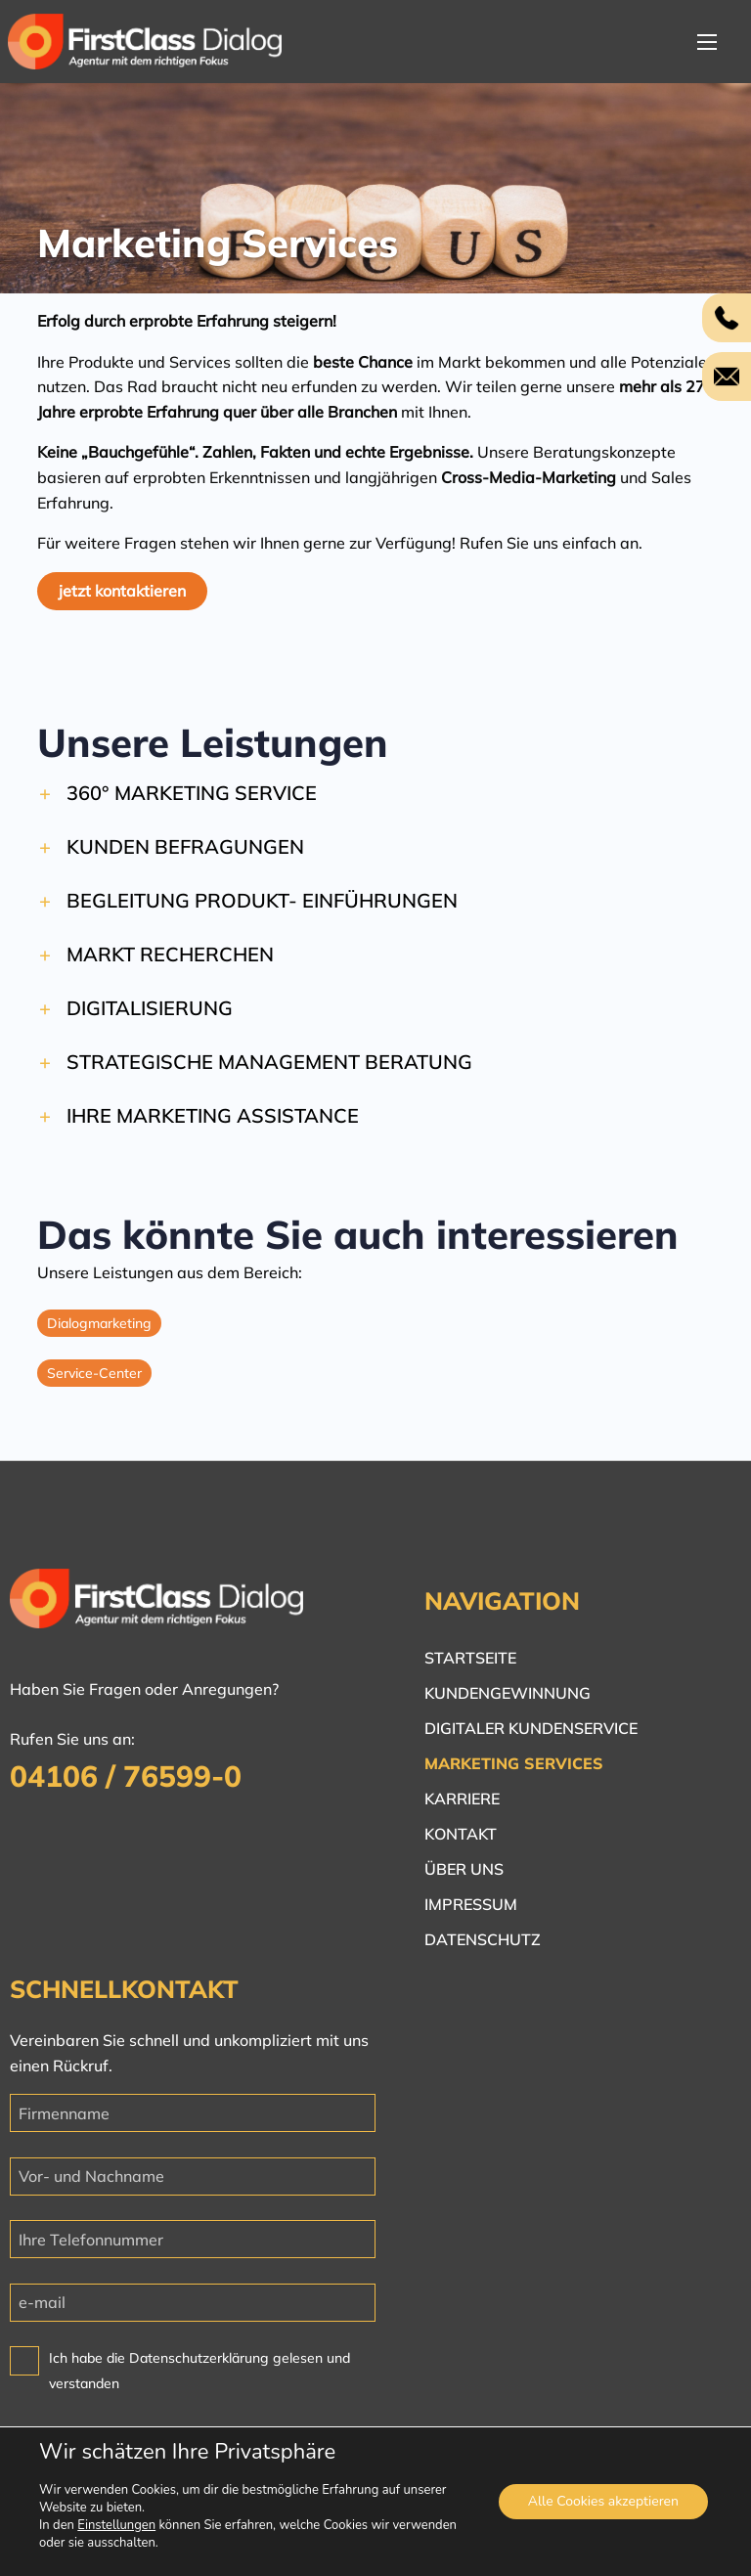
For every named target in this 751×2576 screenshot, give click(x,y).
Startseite (470, 1657)
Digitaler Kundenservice (531, 1728)
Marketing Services (513, 1763)
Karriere (462, 1798)
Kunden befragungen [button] (185, 856)
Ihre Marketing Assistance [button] (212, 1125)
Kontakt (460, 1833)
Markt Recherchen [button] (170, 964)
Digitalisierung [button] (149, 1017)
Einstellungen (116, 2525)
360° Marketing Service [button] (191, 802)
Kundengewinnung (507, 1693)
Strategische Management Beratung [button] (269, 1071)
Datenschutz (482, 1939)
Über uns (464, 1869)
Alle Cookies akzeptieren (603, 2501)
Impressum (470, 1904)
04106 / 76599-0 (126, 1776)
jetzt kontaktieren (122, 590)
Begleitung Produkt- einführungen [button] (262, 910)
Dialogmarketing (99, 1333)
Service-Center (94, 1383)
